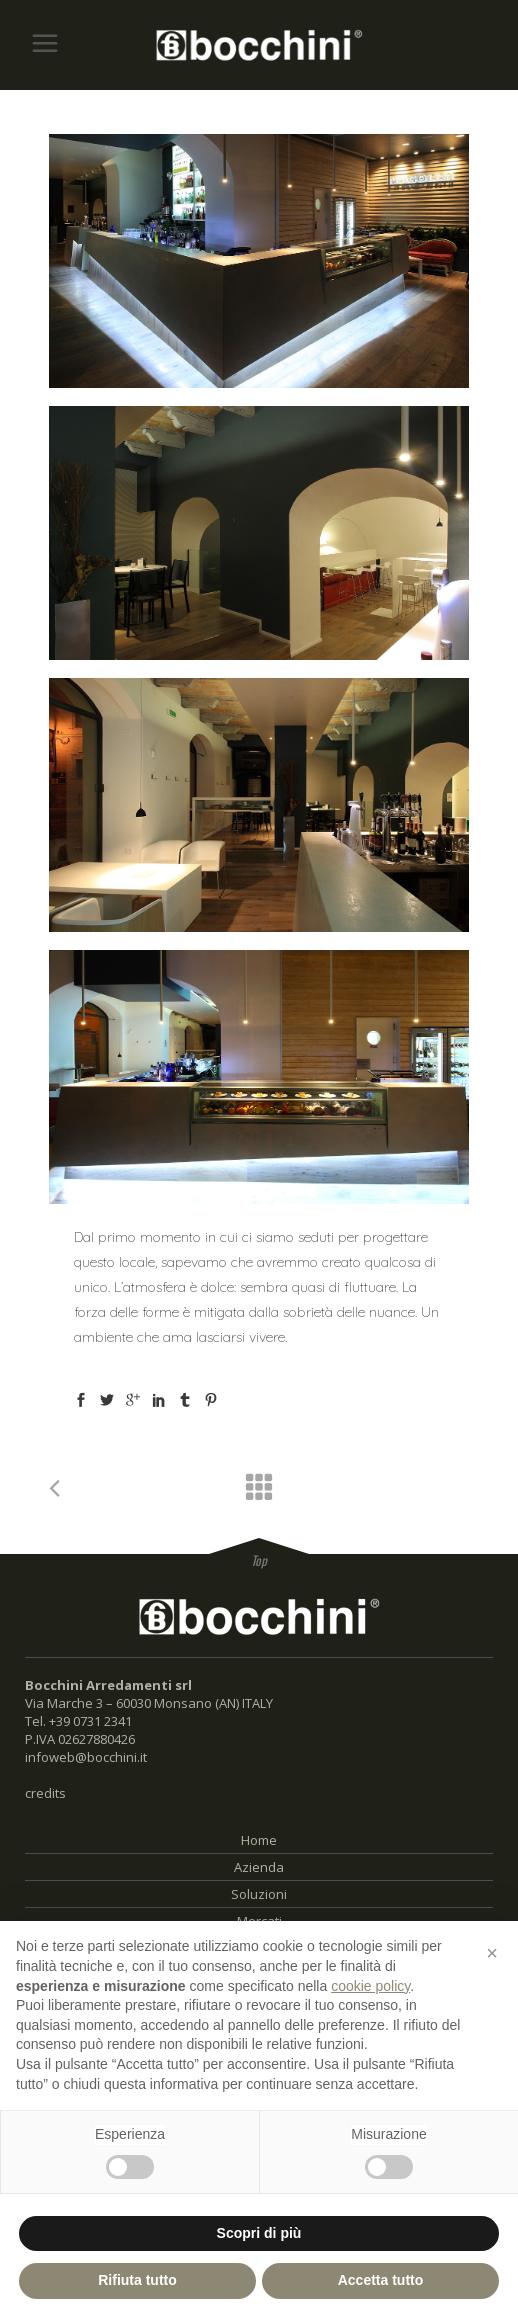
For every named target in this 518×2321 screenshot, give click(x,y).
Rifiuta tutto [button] (137, 2280)
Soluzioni (259, 1894)
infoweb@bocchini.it (86, 1757)
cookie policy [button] (370, 1986)
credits (45, 1793)
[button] (492, 1953)
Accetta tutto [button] (381, 2280)
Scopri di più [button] (259, 2233)
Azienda (259, 1867)
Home (259, 1840)
